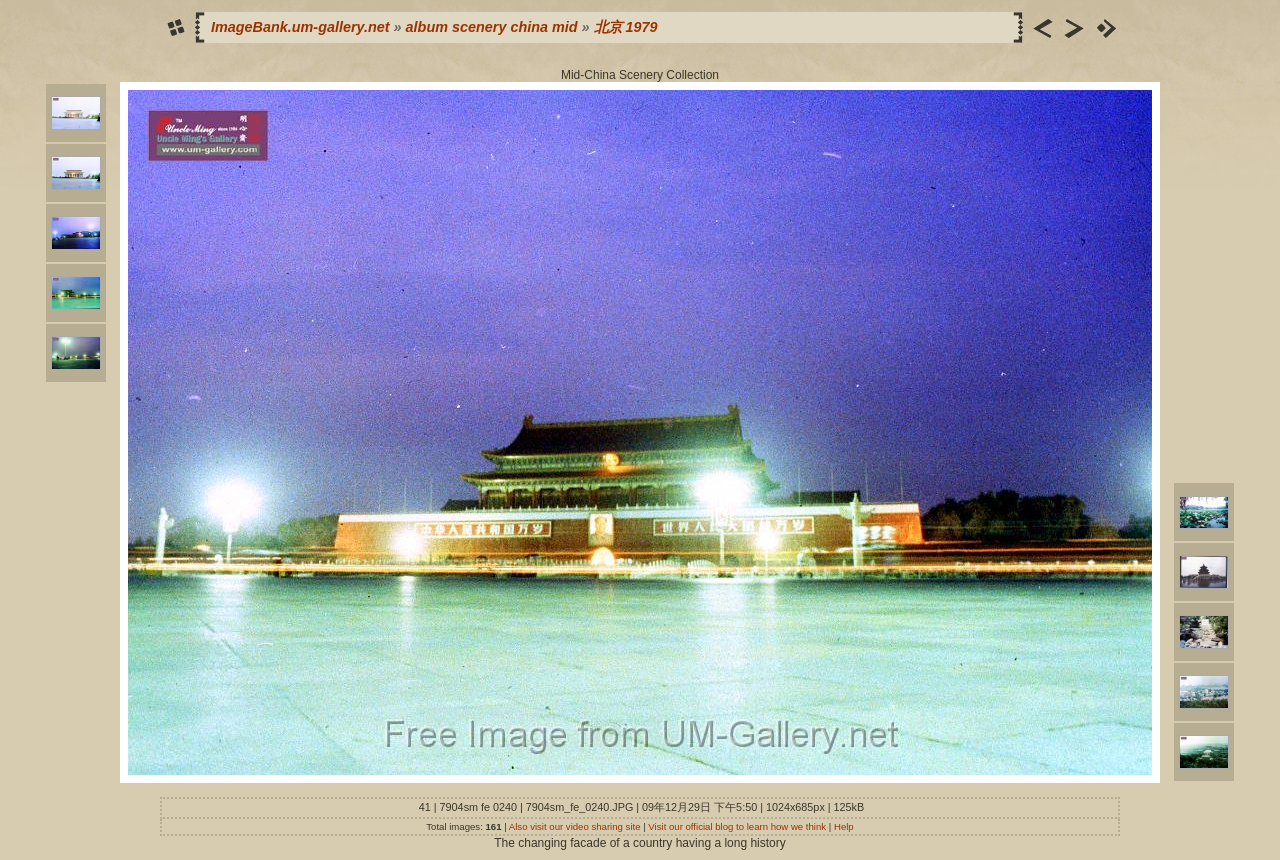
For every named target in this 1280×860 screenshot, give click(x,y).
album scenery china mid (492, 27)
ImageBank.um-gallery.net (300, 27)
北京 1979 (626, 27)
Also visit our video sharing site (575, 826)
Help (844, 826)
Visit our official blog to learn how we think (737, 826)
